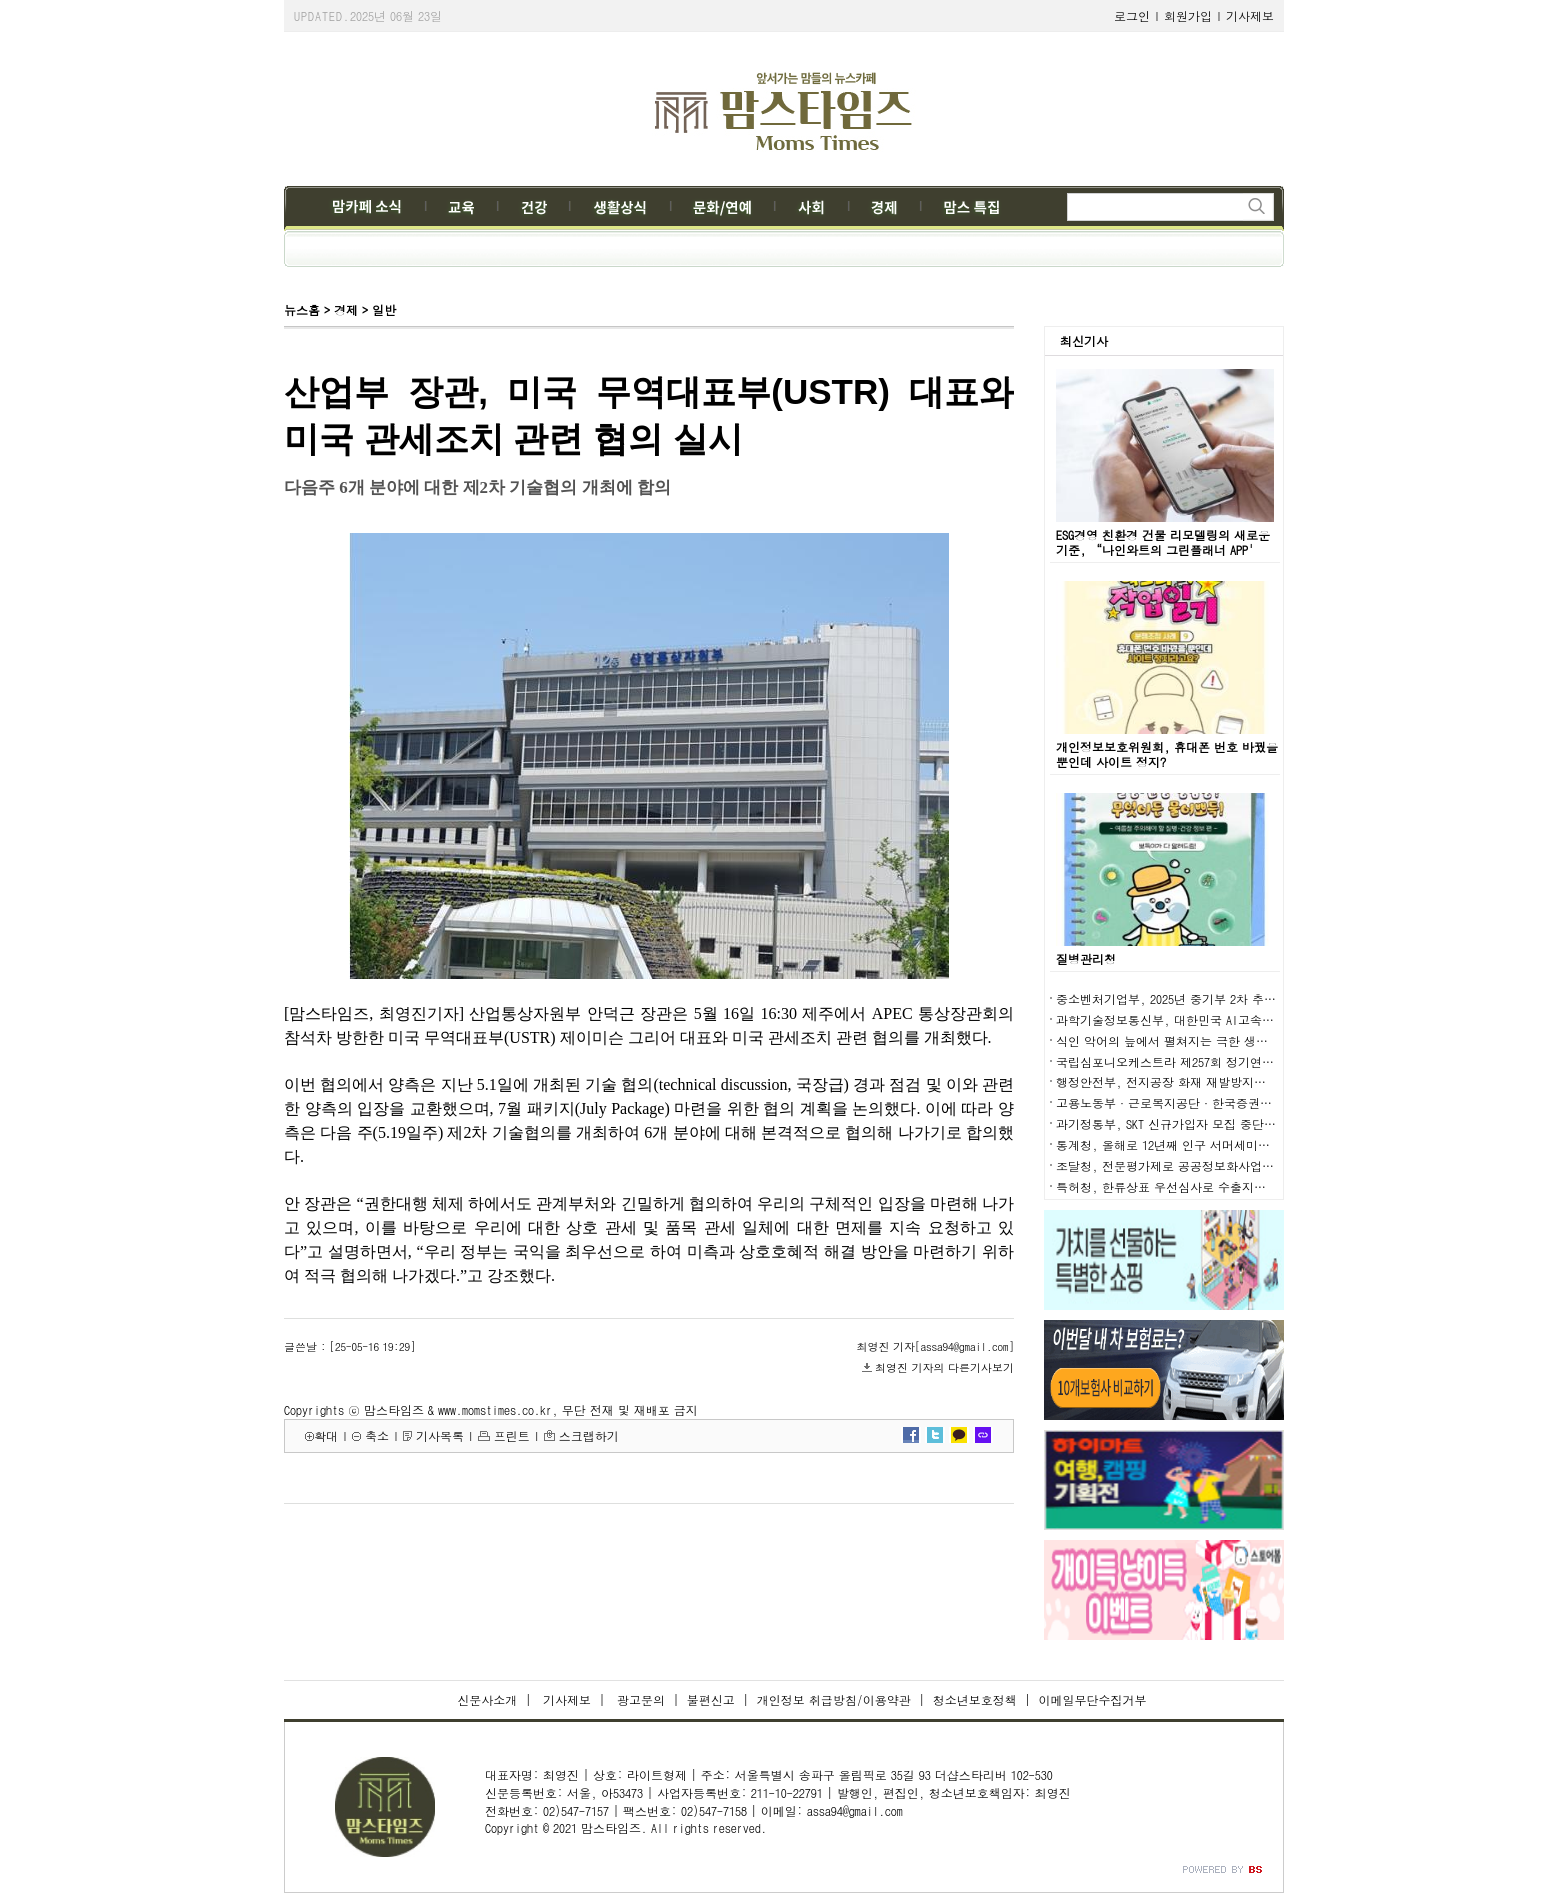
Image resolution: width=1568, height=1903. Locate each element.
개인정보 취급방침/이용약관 (834, 1699)
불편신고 (711, 1699)
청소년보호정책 (975, 1699)
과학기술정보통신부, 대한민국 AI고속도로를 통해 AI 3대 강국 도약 (1238, 1019)
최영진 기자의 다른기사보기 (944, 1367)
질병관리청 (1086, 958)
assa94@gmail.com (855, 1810)
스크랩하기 (589, 1435)
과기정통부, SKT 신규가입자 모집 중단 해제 (1174, 1123)
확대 (326, 1435)
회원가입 (1188, 15)
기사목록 (440, 1435)
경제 (346, 309)
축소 (377, 1435)
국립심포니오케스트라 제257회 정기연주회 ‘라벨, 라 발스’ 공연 (1236, 1061)
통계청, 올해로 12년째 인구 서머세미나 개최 (1177, 1144)
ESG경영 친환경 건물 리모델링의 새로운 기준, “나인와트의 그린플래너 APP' (1163, 542)
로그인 (1132, 15)
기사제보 (1250, 15)
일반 (384, 309)
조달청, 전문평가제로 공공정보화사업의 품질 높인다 (1199, 1165)
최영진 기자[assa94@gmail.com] (935, 1346)
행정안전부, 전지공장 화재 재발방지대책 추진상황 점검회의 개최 (1233, 1081)
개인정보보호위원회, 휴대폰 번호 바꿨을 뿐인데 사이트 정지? (1167, 754)
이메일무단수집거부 (1093, 1699)
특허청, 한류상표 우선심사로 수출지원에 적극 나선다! (1204, 1186)
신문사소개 (487, 1699)
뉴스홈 (302, 309)
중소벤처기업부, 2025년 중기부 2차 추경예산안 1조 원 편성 (1217, 998)
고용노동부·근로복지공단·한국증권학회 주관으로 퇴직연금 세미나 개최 (1256, 1102)
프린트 (512, 1435)
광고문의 (639, 1699)
